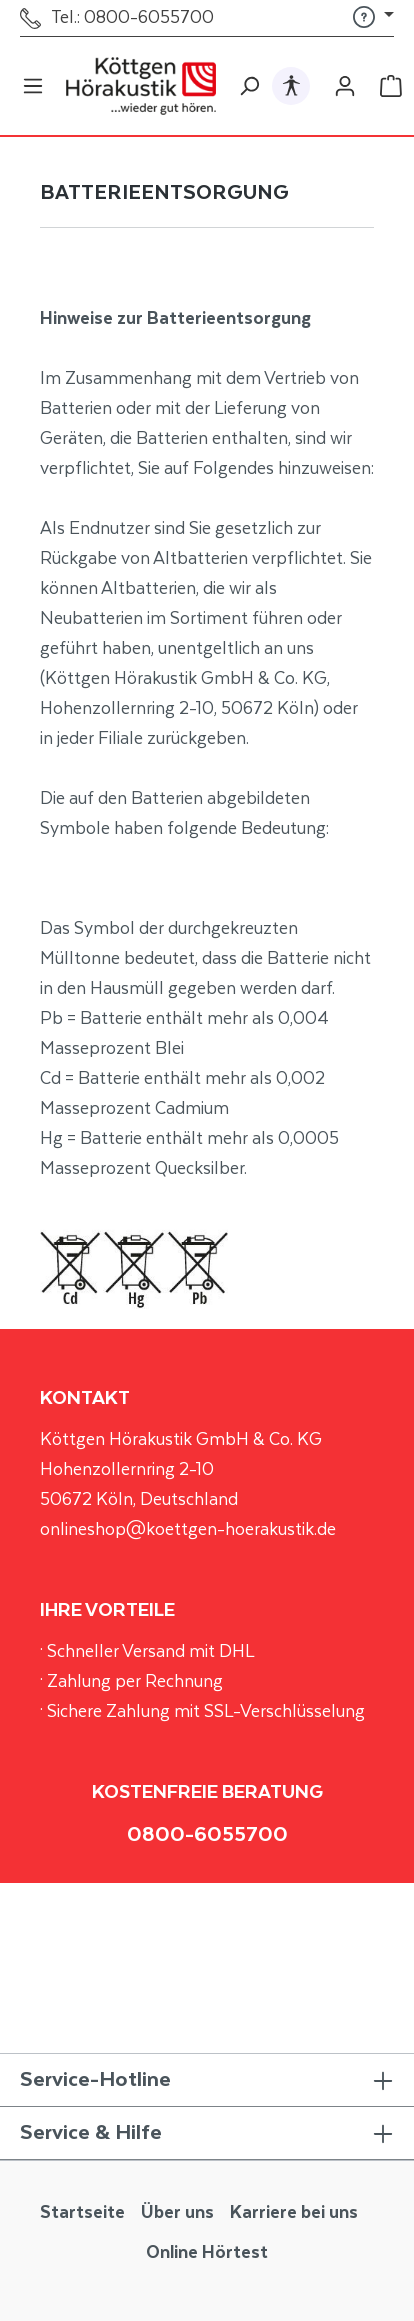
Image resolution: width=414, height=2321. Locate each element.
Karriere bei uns (294, 2213)
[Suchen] (249, 86)
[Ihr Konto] (345, 86)
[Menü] (33, 86)
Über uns (177, 2213)
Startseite (82, 2213)
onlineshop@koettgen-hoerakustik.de (188, 1530)
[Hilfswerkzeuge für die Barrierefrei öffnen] (291, 85)
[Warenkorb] (391, 86)
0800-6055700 (207, 1835)
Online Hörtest (207, 2253)
